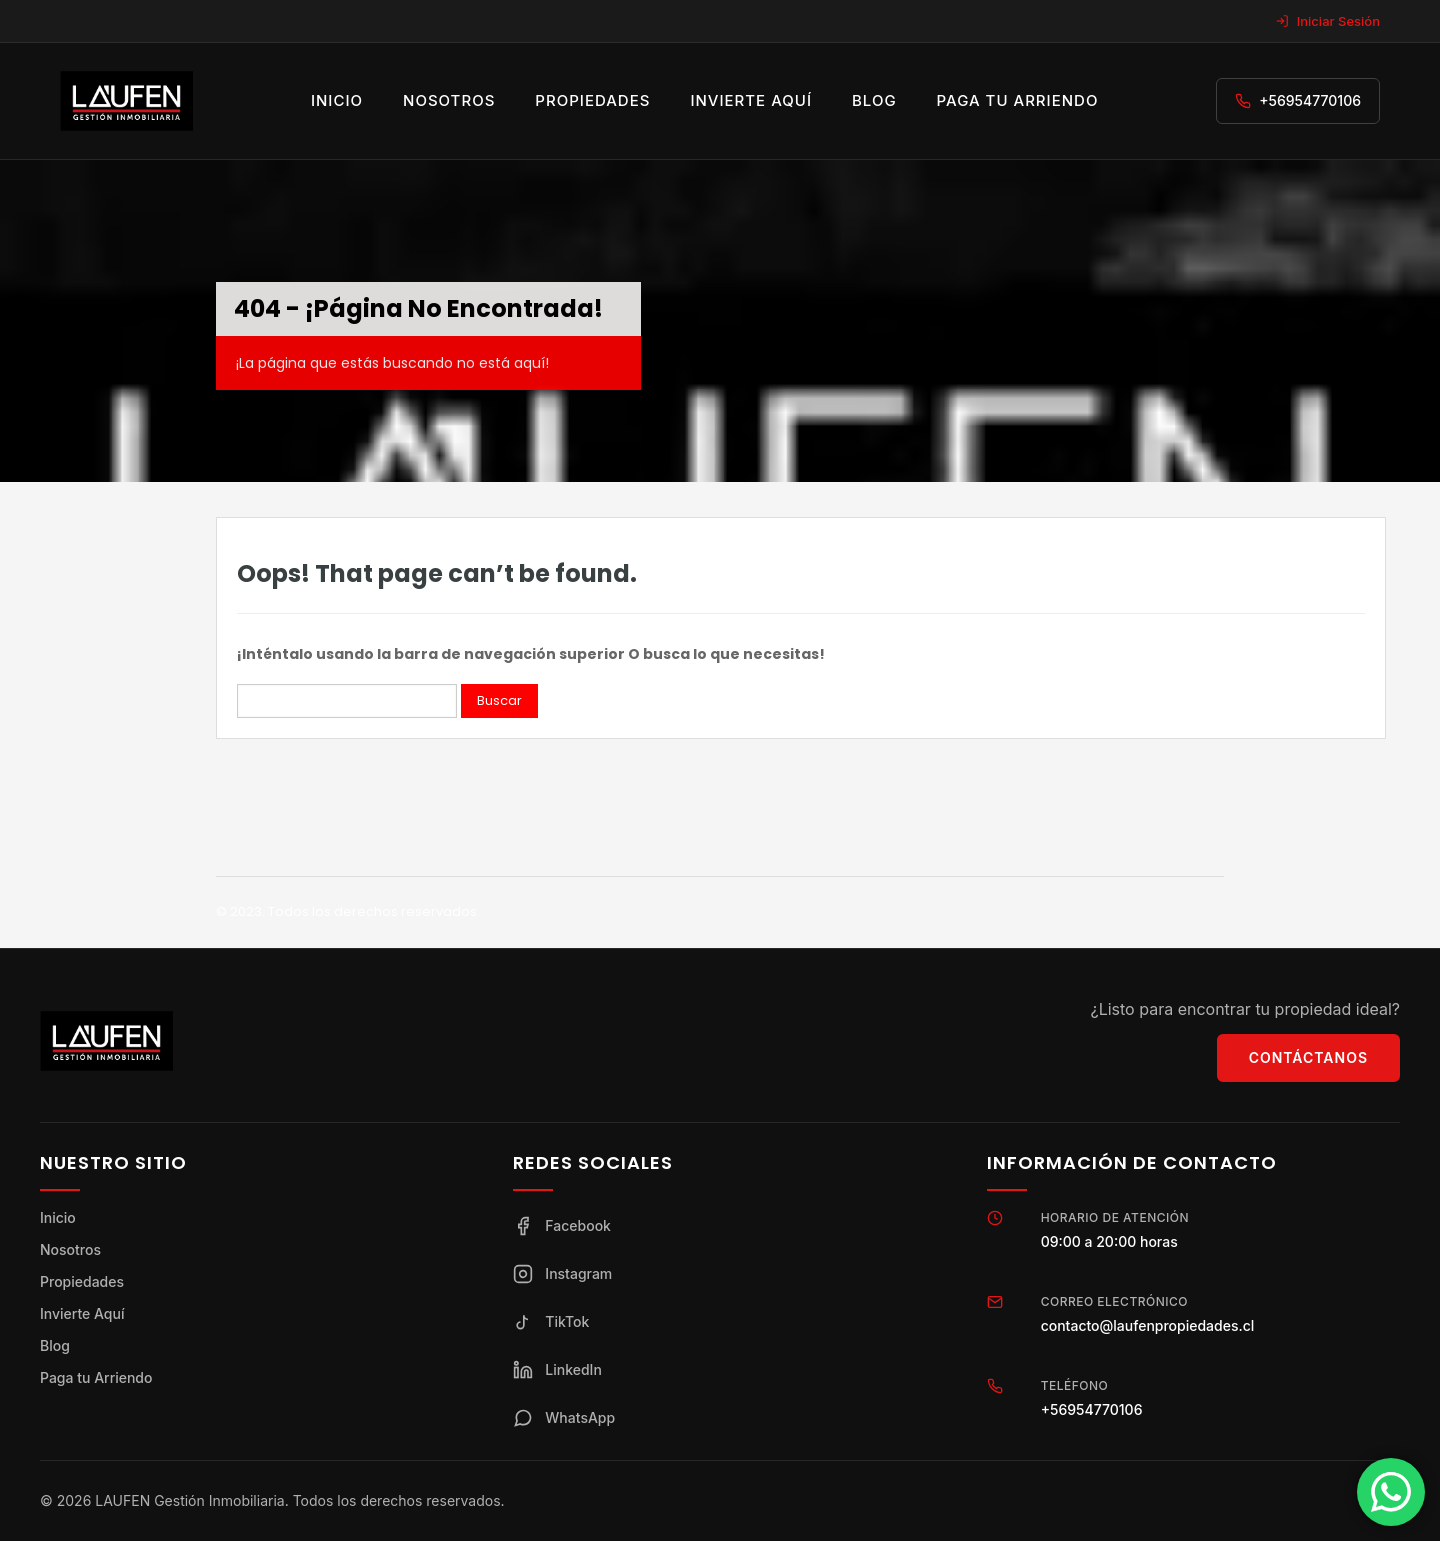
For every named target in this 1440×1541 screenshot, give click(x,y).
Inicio (337, 100)
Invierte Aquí (82, 1313)
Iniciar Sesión (1327, 21)
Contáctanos (1308, 1057)
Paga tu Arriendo (96, 1377)
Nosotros (449, 100)
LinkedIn (557, 1370)
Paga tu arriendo (1018, 100)
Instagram (562, 1274)
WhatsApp (564, 1418)
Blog (874, 100)
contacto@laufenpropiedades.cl (1148, 1325)
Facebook (562, 1226)
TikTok (551, 1322)
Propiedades (592, 100)
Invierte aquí (751, 100)
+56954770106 (1310, 100)
